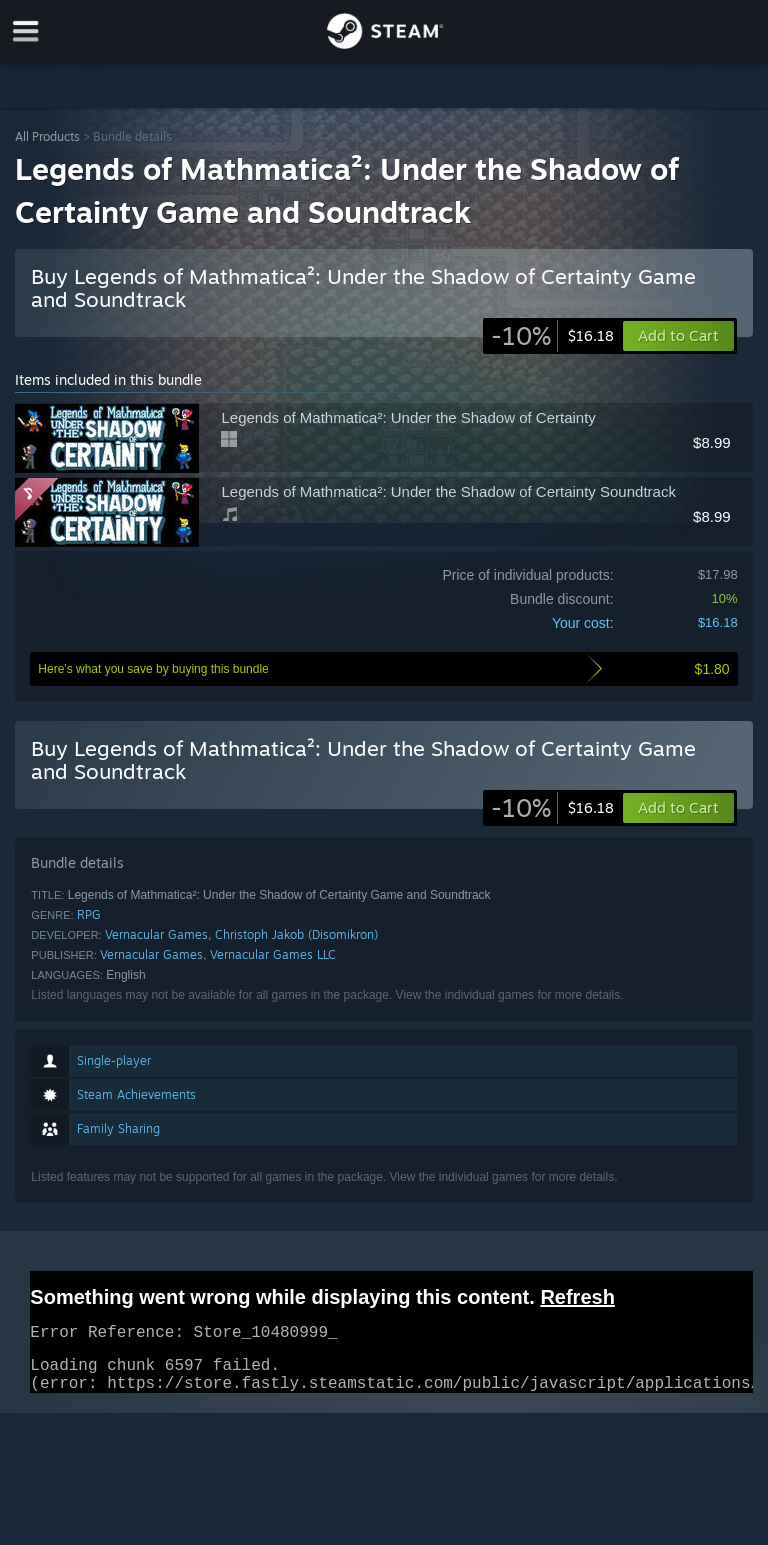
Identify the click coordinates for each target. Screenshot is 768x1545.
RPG (89, 914)
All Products (47, 136)
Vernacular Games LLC (273, 954)
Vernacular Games (156, 934)
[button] (678, 808)
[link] (552, 336)
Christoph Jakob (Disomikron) (296, 934)
